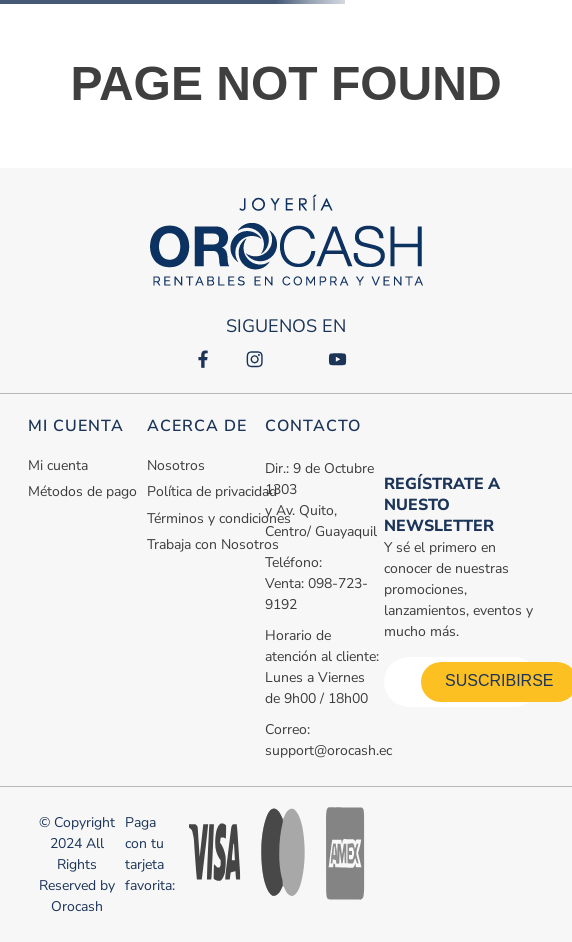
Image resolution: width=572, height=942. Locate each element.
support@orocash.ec (328, 750)
